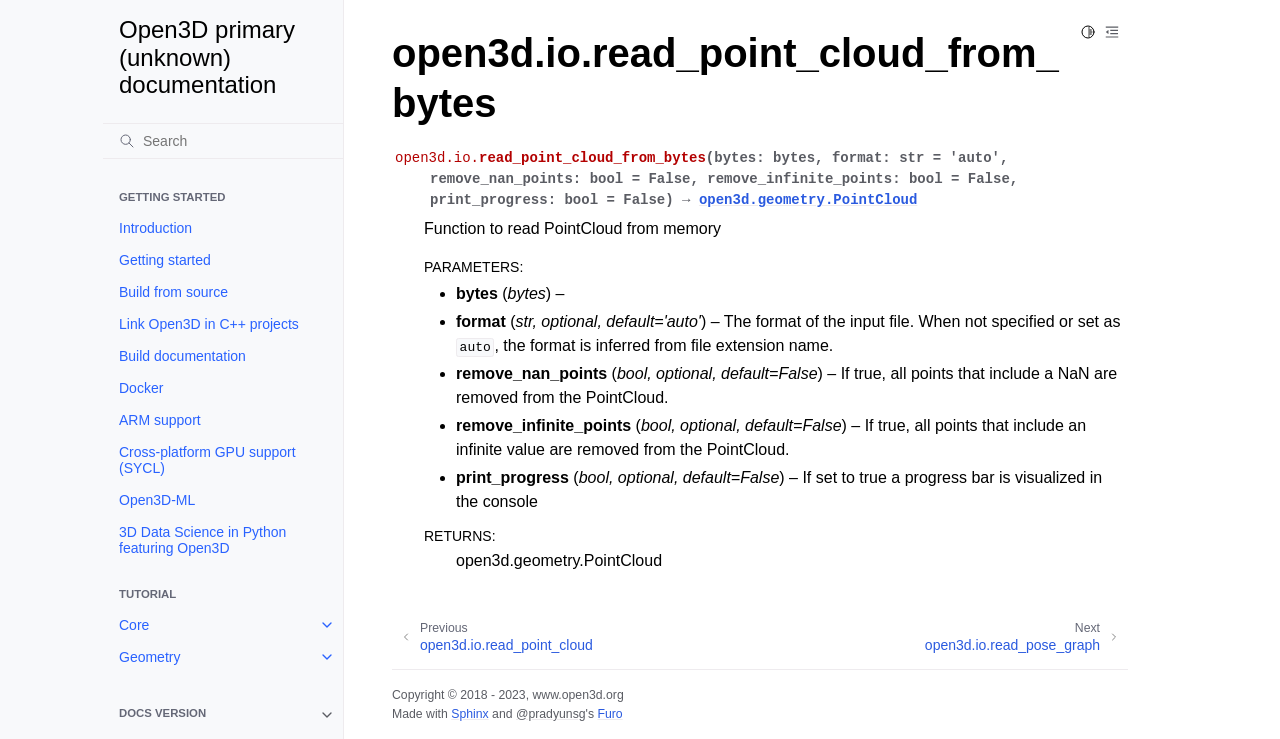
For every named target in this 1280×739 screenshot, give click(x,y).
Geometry (149, 657)
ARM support (160, 420)
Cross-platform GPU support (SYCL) (207, 460)
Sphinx (469, 714)
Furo (609, 714)
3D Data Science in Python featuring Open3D (202, 540)
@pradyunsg (551, 714)
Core (134, 625)
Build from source (173, 292)
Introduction (155, 228)
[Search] (223, 141)
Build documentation (182, 356)
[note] (223, 715)
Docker (141, 388)
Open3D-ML (157, 500)
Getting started (165, 260)
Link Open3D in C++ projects (209, 324)
